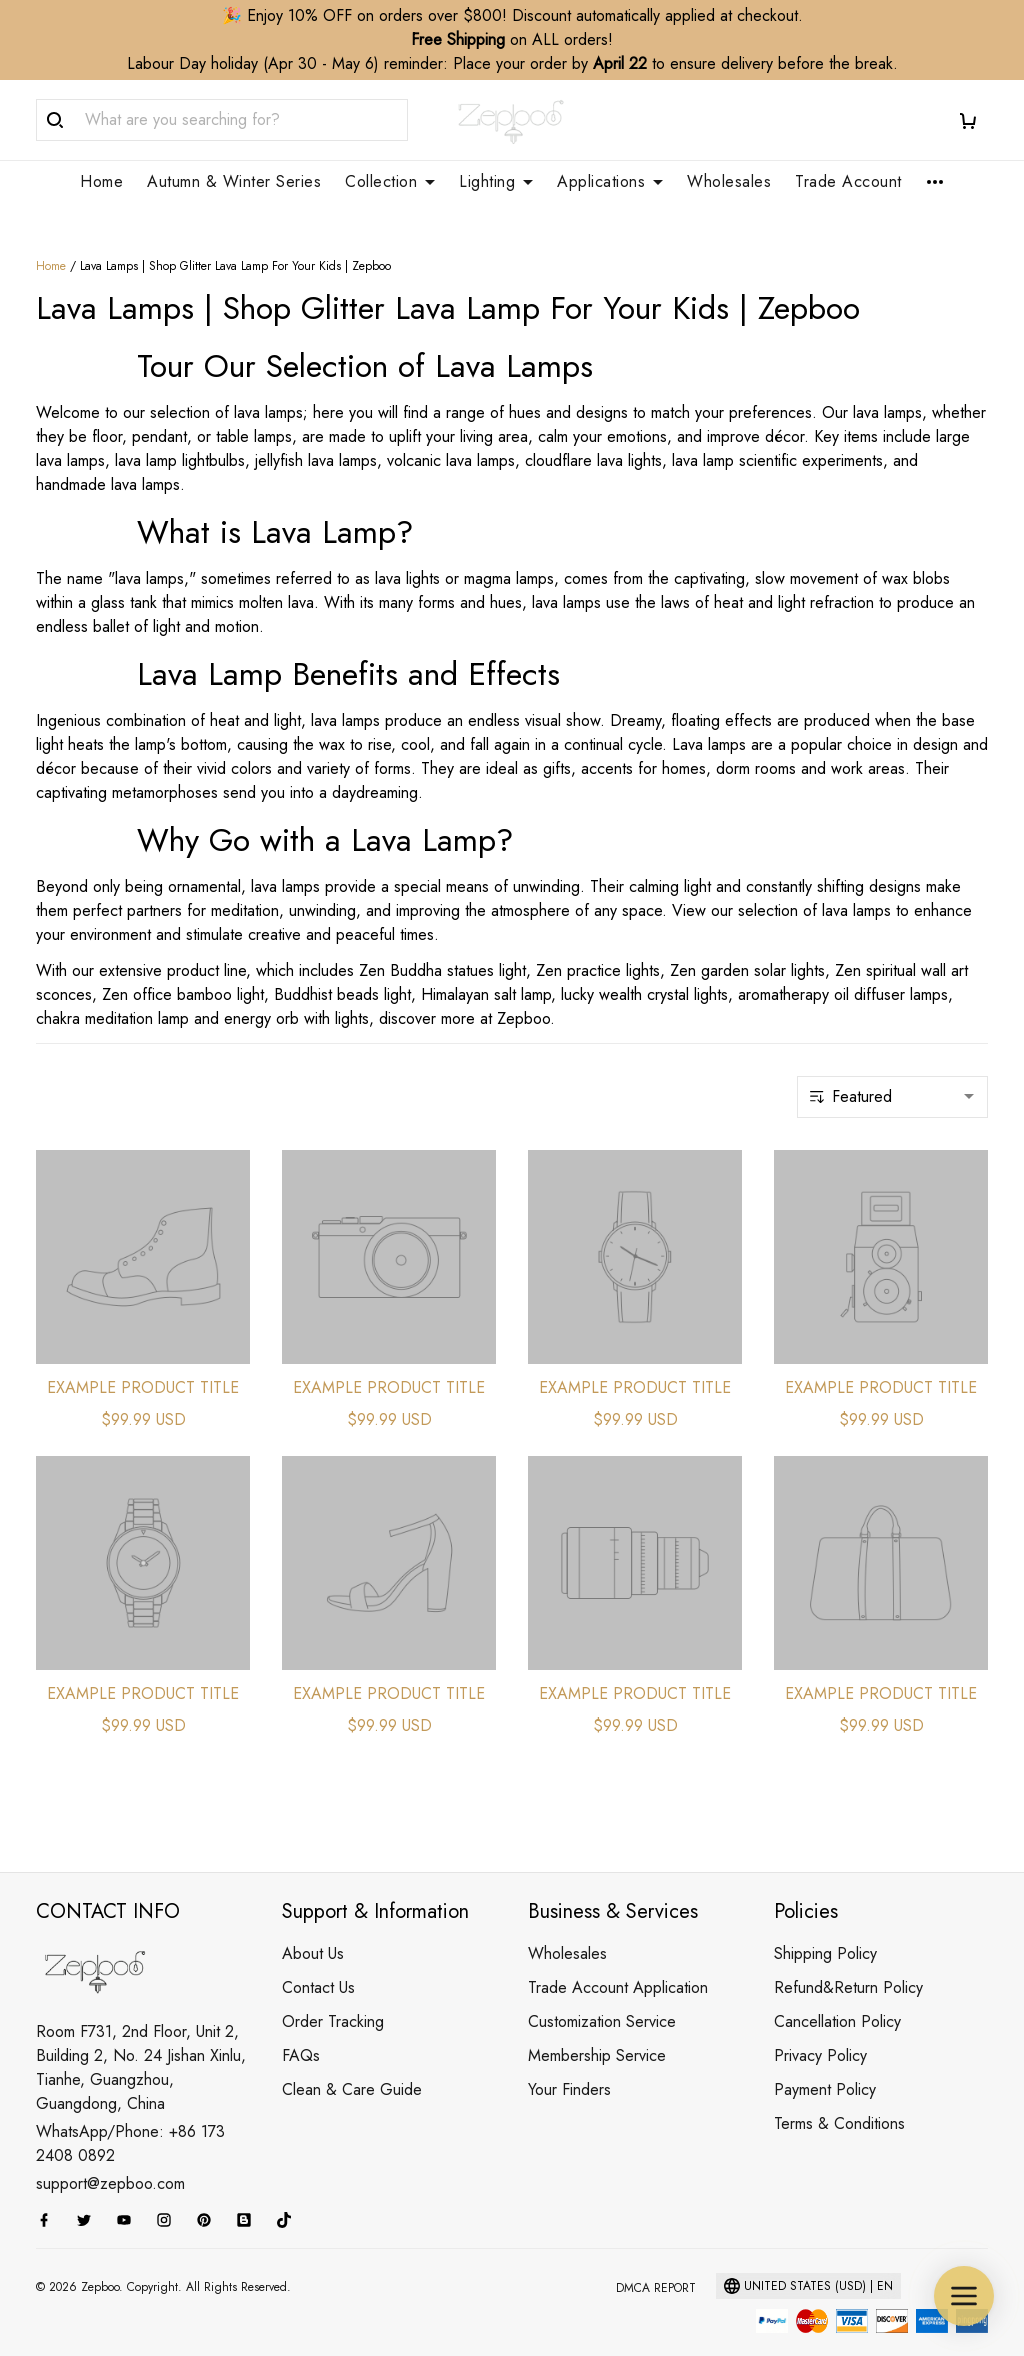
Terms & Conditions (839, 2099)
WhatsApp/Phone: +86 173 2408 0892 (130, 2119)
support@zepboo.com (110, 2159)
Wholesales (729, 182)
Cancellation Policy (837, 1997)
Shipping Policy (825, 1929)
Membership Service (597, 2031)
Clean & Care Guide (352, 2065)
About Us (313, 1929)
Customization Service (602, 1997)
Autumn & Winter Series (234, 182)
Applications (610, 182)
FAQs (301, 2031)
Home (101, 182)
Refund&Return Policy (848, 1963)
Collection (390, 182)
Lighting (496, 182)
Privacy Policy (820, 2031)
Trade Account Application (618, 1963)
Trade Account (848, 182)
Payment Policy (825, 2065)
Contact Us (318, 1963)
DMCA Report (656, 2264)
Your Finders (569, 2065)
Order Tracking (333, 1997)
